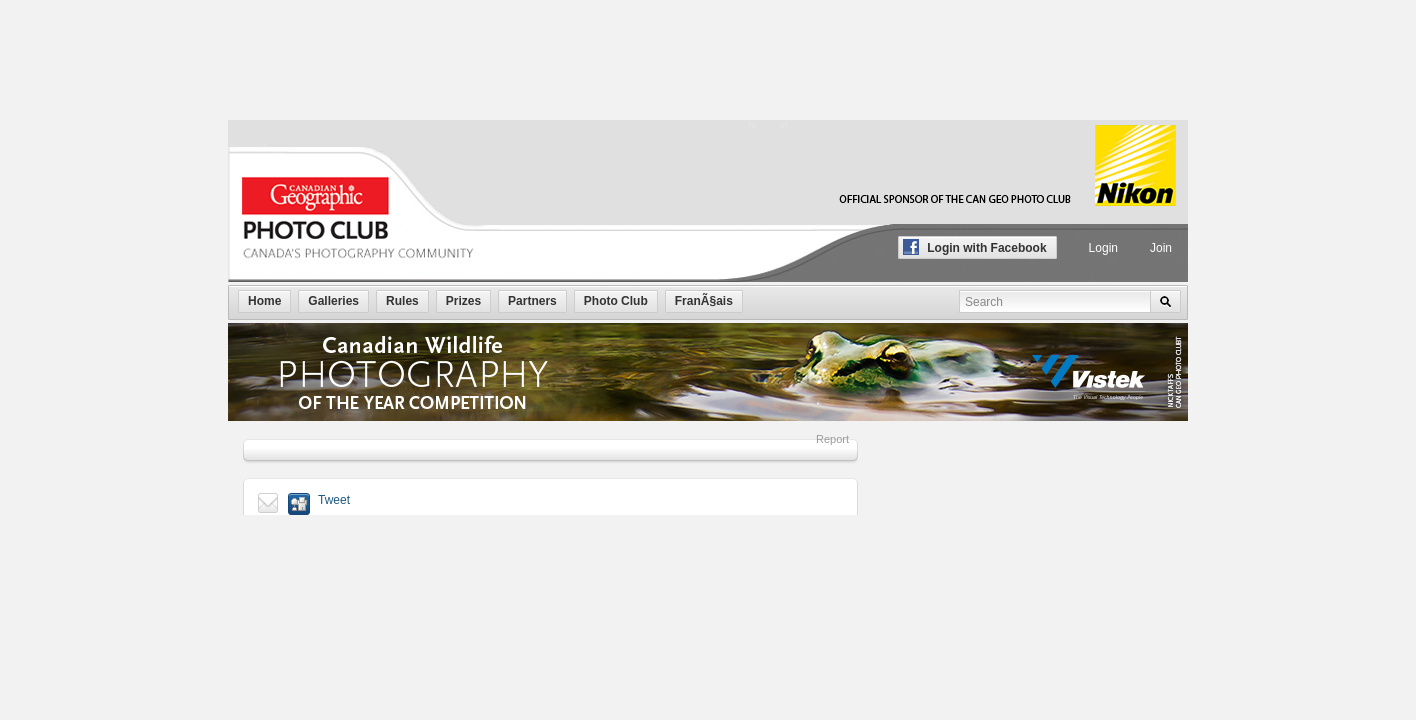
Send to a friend (269, 504)
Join (1161, 248)
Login (1103, 248)
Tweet (334, 500)
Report (832, 439)
